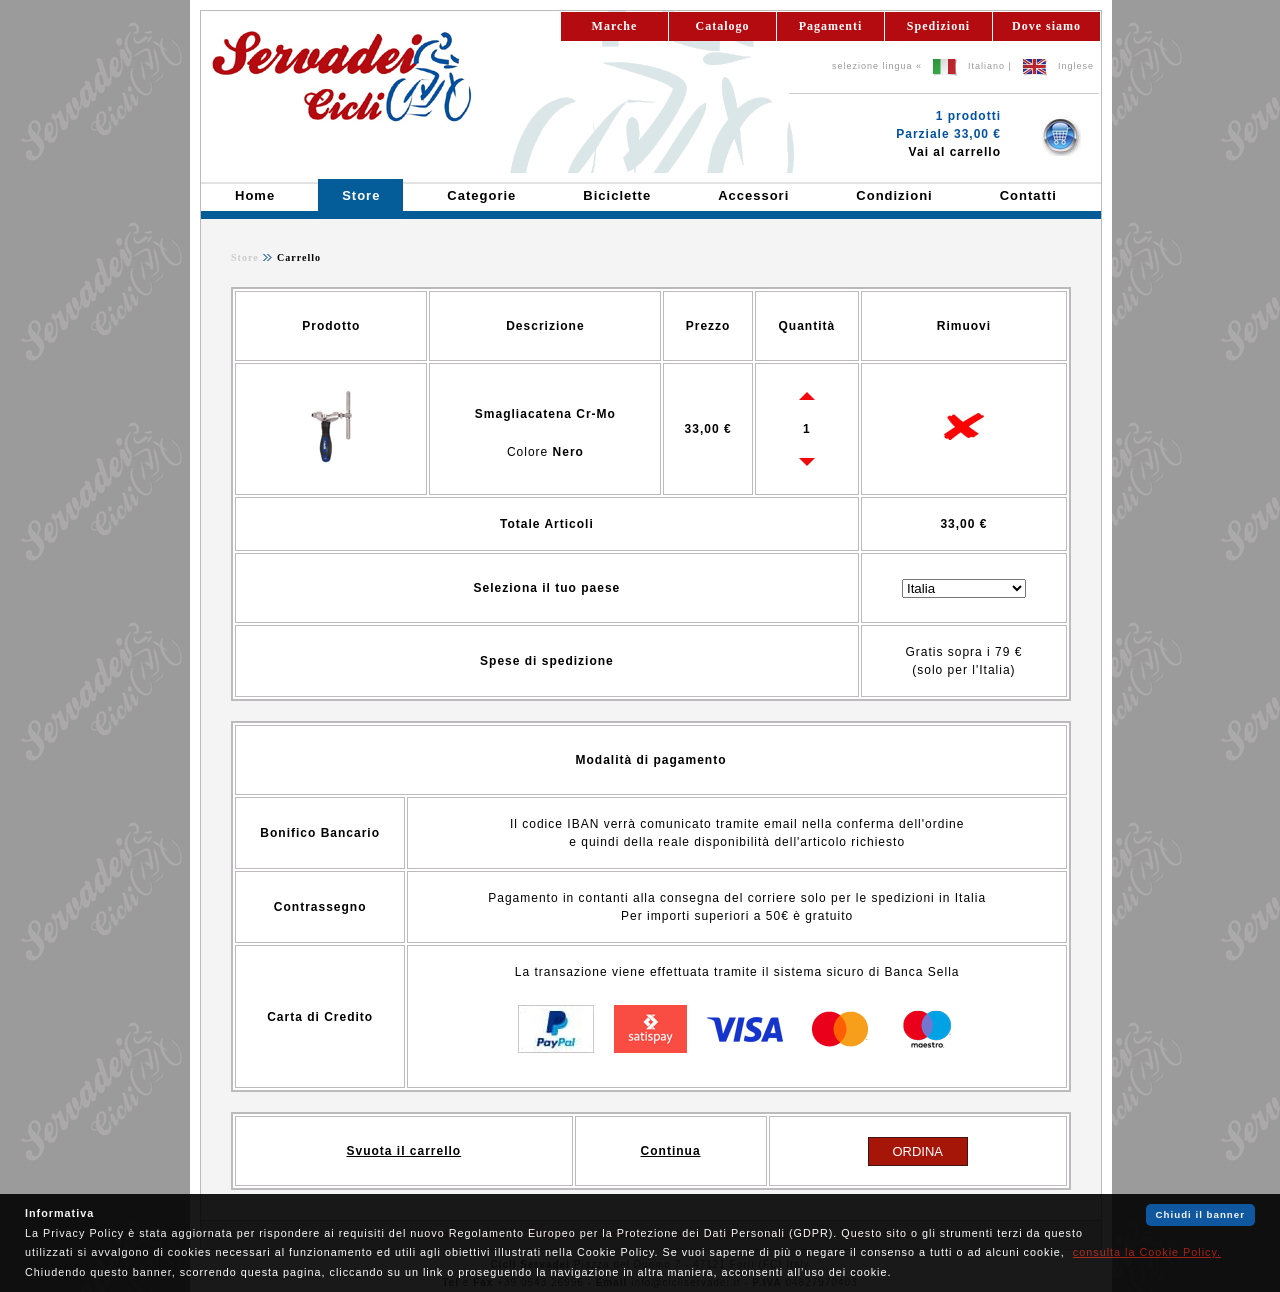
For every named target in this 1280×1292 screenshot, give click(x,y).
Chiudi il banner (1200, 1214)
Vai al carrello (955, 152)
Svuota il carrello (403, 1151)
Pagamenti (831, 26)
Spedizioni (938, 26)
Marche (615, 26)
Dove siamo (1046, 26)
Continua (671, 1151)
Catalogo (723, 26)
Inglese (1076, 66)
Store (245, 257)
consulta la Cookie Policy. (1147, 1252)
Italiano (986, 66)
